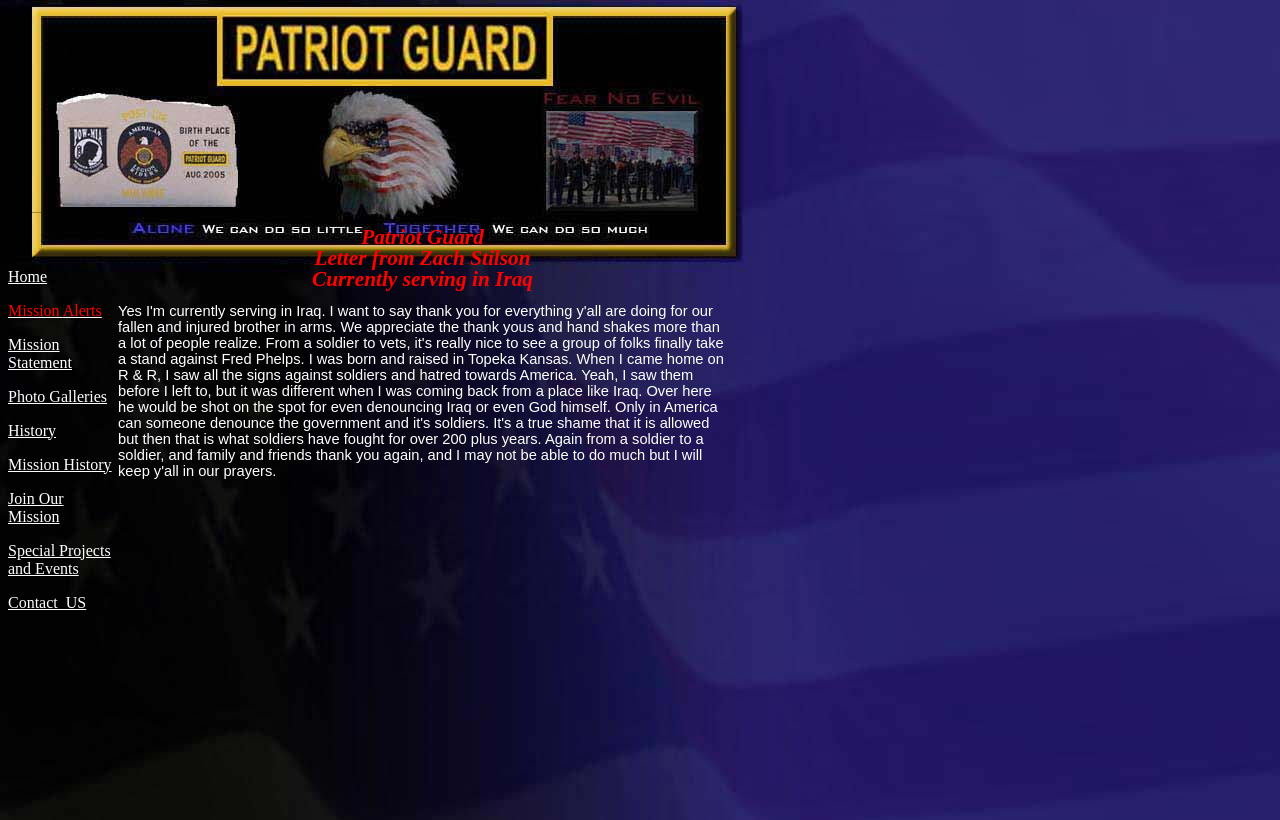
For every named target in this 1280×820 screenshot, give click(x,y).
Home (27, 276)
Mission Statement (40, 353)
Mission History (60, 464)
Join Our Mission (36, 507)
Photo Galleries (57, 396)
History (32, 430)
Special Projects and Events (59, 559)
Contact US (47, 602)
